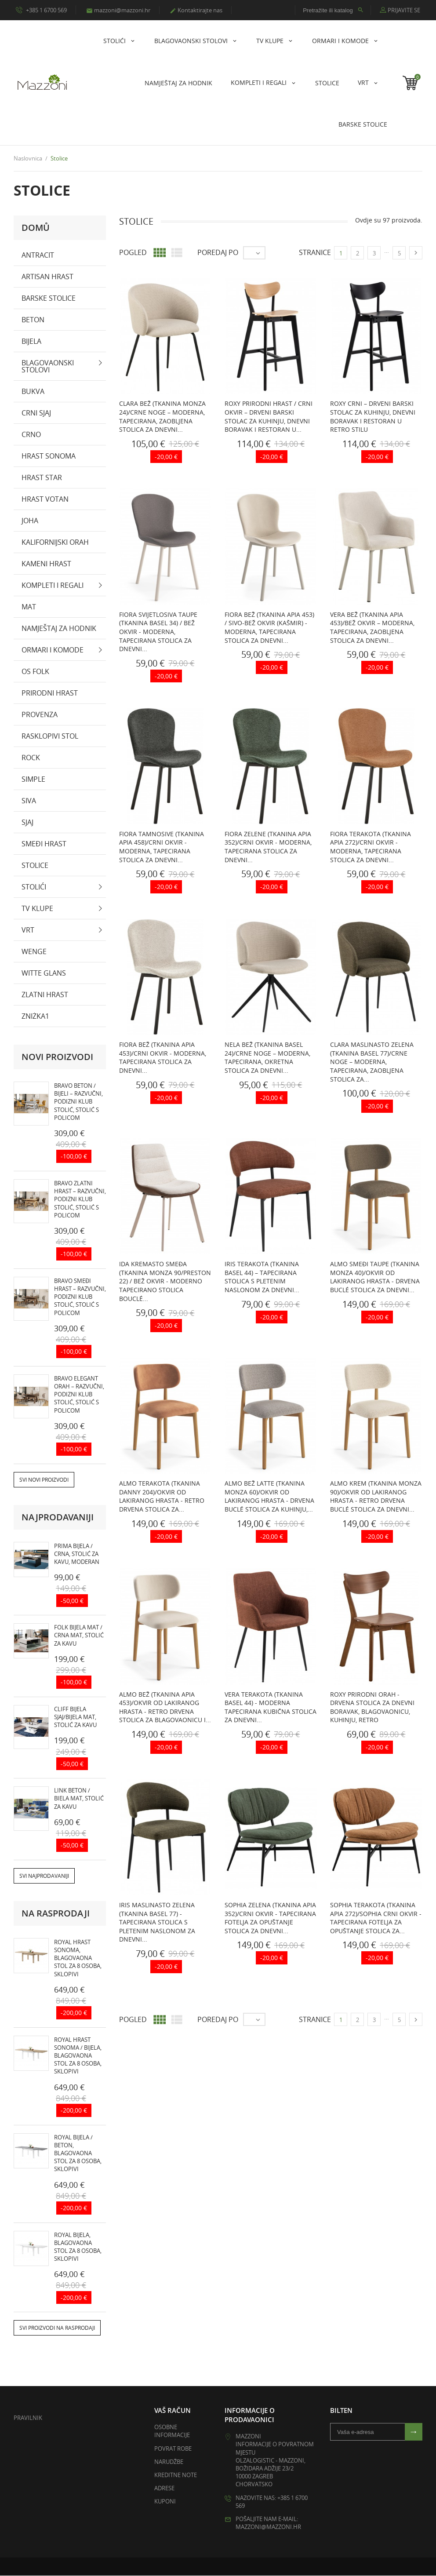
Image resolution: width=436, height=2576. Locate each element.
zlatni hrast (45, 994)
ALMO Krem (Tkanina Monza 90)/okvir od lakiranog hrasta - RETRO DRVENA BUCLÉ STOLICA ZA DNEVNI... (375, 1496)
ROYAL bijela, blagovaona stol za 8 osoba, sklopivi (78, 2247)
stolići (115, 40)
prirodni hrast (50, 693)
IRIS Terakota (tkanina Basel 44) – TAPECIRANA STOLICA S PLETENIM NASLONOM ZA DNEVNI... (262, 1277)
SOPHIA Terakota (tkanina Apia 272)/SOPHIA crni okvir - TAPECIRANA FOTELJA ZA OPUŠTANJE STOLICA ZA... (375, 1918)
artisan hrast (47, 276)
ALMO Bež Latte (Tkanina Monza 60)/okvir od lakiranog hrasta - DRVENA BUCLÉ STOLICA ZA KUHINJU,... (269, 1496)
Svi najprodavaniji (44, 1876)
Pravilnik (28, 2418)
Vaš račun (172, 2410)
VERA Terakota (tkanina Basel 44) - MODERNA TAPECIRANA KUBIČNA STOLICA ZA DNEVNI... (270, 1707)
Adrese (164, 2488)
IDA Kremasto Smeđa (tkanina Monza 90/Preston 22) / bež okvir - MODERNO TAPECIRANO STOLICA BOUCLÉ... (165, 1281)
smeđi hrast (44, 844)
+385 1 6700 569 (41, 9)
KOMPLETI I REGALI (259, 82)
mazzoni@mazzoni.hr (118, 10)
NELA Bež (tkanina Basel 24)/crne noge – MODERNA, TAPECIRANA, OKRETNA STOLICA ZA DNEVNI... (267, 1058)
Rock (31, 757)
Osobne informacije (172, 2431)
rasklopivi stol (50, 736)
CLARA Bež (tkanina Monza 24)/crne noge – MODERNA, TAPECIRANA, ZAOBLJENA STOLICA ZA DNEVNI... (162, 417)
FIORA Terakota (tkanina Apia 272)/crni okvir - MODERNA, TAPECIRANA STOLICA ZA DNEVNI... (370, 847)
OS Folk (35, 671)
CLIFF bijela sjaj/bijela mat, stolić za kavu (75, 1717)
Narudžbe (168, 2462)
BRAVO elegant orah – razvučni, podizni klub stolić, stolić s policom (79, 1394)
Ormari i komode (341, 40)
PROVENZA (40, 714)
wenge (34, 951)
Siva (29, 800)
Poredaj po (217, 253)
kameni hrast (46, 563)
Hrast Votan (45, 499)
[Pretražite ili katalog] (333, 10)
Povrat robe (173, 2448)
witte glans (44, 973)
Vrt (364, 82)
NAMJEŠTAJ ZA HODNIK (178, 83)
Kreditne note (175, 2475)
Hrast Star (42, 477)
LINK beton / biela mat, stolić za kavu (79, 1799)
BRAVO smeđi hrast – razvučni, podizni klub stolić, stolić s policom (80, 1297)
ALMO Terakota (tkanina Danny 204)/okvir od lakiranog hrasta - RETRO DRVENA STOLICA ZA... (161, 1496)
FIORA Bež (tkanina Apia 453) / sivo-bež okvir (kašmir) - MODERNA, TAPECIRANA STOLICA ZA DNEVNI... (269, 627)
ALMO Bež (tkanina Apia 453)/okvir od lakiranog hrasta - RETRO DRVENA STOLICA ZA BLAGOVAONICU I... (165, 1707)
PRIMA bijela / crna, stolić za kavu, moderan (76, 1554)
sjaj (27, 822)
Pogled (133, 253)
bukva (33, 391)
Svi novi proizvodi (44, 1479)
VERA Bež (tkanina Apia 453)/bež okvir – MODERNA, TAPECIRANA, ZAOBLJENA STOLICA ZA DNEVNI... (372, 627)
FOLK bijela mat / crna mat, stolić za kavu (79, 1635)
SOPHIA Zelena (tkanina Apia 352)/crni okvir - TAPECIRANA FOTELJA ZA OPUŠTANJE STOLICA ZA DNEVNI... (270, 1918)
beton (33, 319)
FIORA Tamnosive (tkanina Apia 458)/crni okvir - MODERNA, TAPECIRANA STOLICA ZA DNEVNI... (161, 847)
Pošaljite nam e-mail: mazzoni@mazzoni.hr (268, 2523)
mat (29, 607)
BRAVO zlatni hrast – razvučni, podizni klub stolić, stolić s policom (80, 1199)
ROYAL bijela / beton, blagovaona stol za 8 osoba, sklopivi (78, 2153)
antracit (38, 255)
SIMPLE (33, 779)
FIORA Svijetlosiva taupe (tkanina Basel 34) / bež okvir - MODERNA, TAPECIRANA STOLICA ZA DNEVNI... (158, 631)
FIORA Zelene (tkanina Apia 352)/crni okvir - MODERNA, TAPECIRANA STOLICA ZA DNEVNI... (268, 847)
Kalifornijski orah (55, 542)
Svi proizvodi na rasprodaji (57, 2328)
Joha (30, 520)
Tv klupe (270, 40)
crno (31, 434)
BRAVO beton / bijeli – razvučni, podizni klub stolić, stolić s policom (78, 1102)
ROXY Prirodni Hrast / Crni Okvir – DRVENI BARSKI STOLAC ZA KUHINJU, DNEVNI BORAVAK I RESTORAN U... (268, 417)
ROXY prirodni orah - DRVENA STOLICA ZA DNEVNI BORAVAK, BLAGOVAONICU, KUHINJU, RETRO (372, 1707)
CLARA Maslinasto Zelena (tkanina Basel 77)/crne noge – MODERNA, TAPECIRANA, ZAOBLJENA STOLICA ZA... (372, 1062)
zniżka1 (35, 1016)
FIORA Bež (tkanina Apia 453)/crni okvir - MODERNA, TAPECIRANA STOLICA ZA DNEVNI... (162, 1058)
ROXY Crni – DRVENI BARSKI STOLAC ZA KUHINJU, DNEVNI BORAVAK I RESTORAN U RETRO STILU (372, 417)
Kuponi (165, 2502)
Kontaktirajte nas (196, 10)
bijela (31, 341)
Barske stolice (362, 124)
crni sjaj (36, 413)
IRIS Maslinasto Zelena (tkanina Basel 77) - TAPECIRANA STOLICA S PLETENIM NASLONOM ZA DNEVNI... (157, 1922)
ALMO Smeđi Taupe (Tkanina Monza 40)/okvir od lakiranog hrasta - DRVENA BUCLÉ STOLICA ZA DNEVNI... (375, 1277)
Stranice (315, 253)
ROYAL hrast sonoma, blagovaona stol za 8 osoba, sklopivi (78, 1958)
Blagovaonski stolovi (191, 40)
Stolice (327, 83)
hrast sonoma (49, 456)
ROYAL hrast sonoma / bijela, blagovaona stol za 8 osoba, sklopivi (78, 2056)
